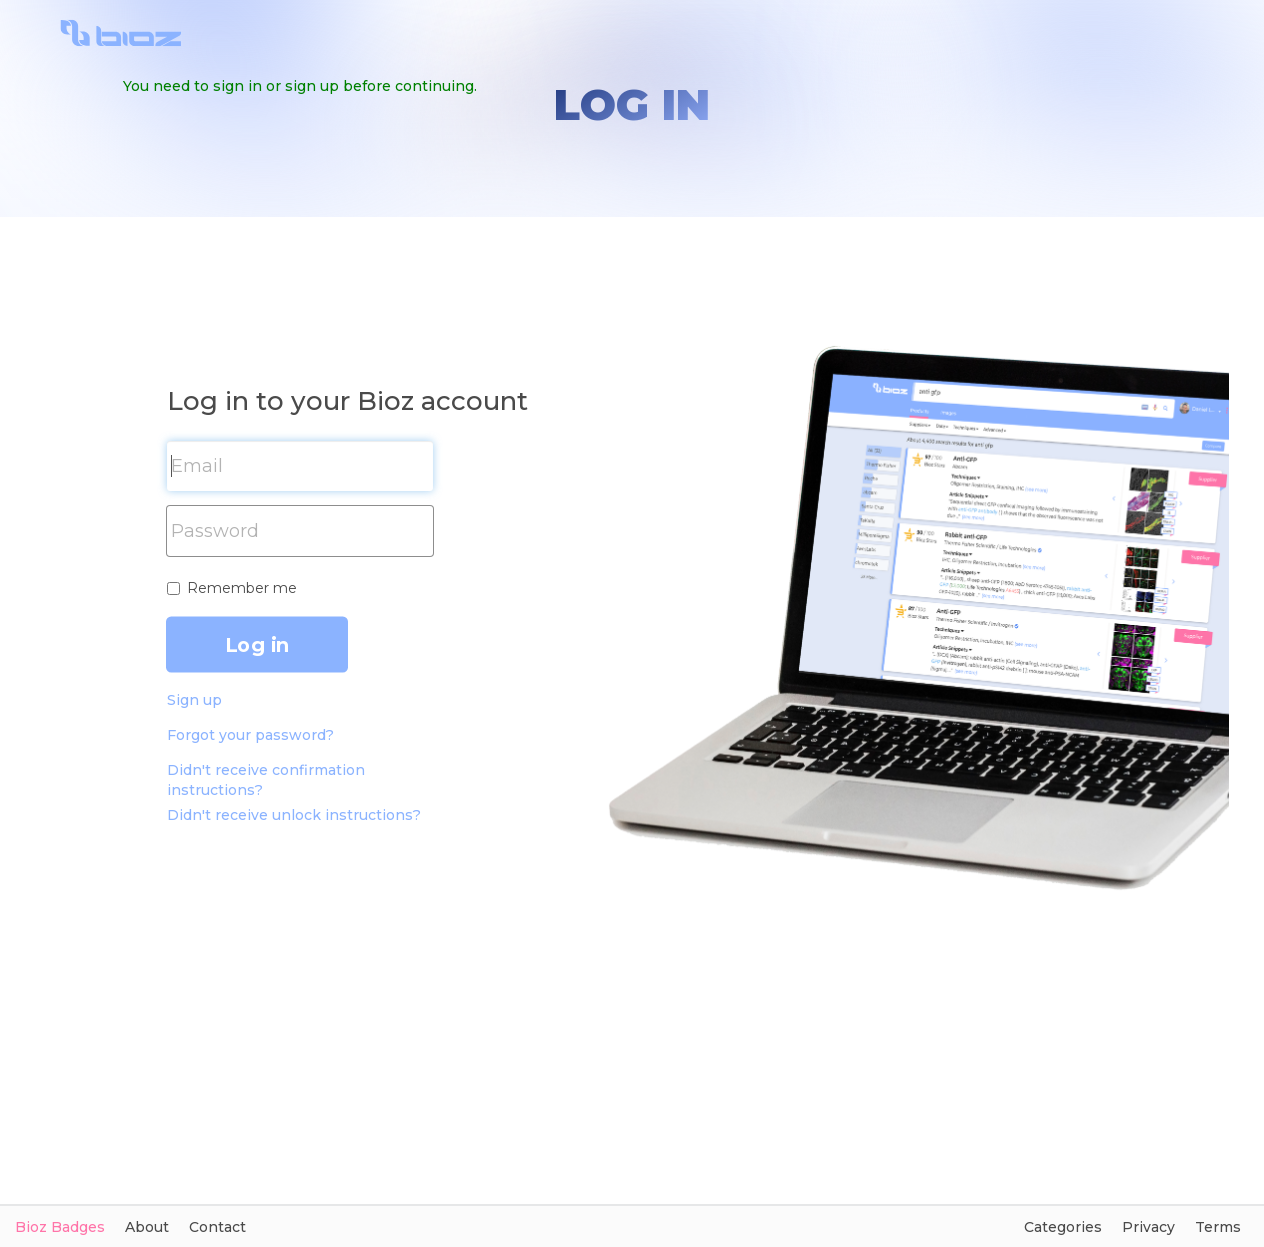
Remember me (242, 588)
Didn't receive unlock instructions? (294, 815)
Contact (217, 1227)
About (147, 1227)
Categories (1063, 1227)
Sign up (194, 700)
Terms (1218, 1227)
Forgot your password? (250, 735)
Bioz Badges (60, 1227)
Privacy (1148, 1227)
